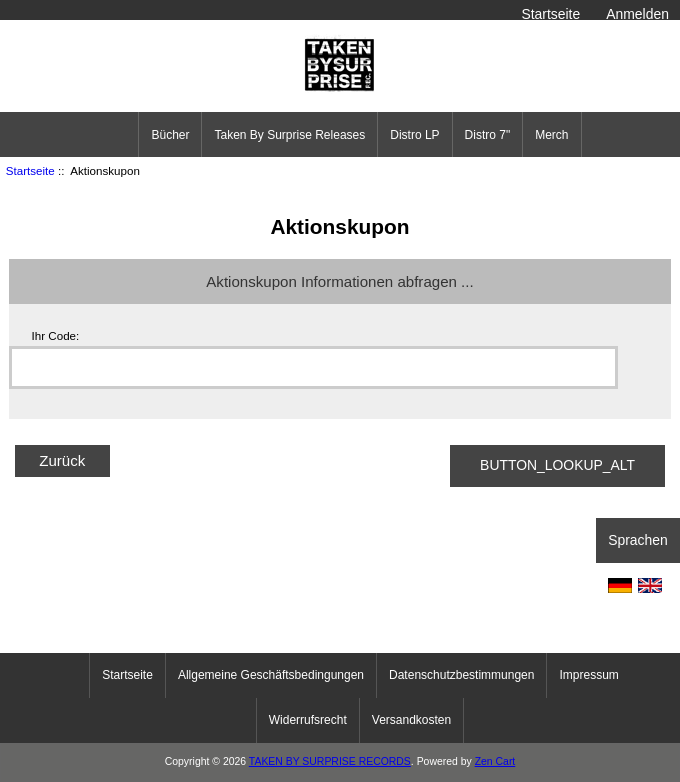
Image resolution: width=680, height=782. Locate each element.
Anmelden (637, 14)
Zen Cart (495, 761)
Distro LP (414, 135)
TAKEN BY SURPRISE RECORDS (330, 761)
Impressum (588, 675)
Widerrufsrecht (308, 720)
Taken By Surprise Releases (289, 135)
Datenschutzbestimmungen (461, 675)
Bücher (170, 135)
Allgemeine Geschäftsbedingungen (271, 675)
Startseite (550, 14)
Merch (551, 135)
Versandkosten (411, 720)
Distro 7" (488, 135)
